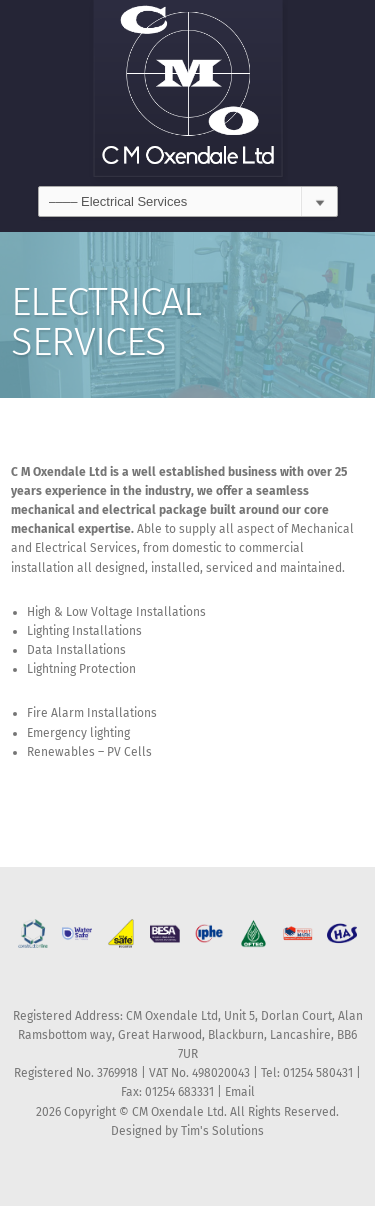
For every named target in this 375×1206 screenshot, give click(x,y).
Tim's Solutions (222, 1131)
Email (240, 1092)
